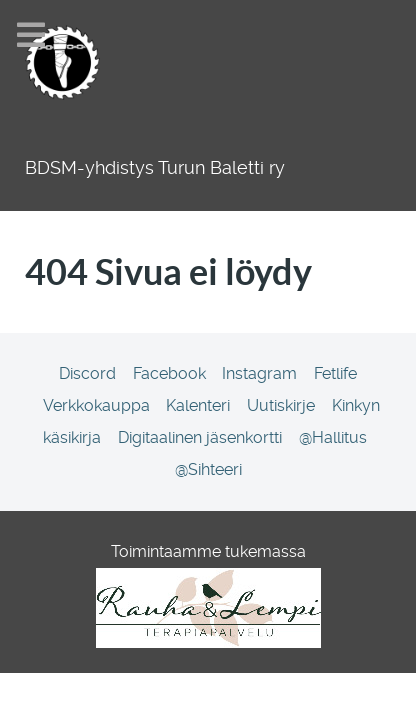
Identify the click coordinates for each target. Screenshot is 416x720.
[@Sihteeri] (208, 469)
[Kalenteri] (200, 405)
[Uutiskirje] (283, 405)
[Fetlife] (336, 373)
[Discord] (89, 373)
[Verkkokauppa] (98, 405)
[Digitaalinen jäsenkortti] (201, 437)
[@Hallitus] (332, 437)
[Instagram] (262, 373)
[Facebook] (171, 373)
